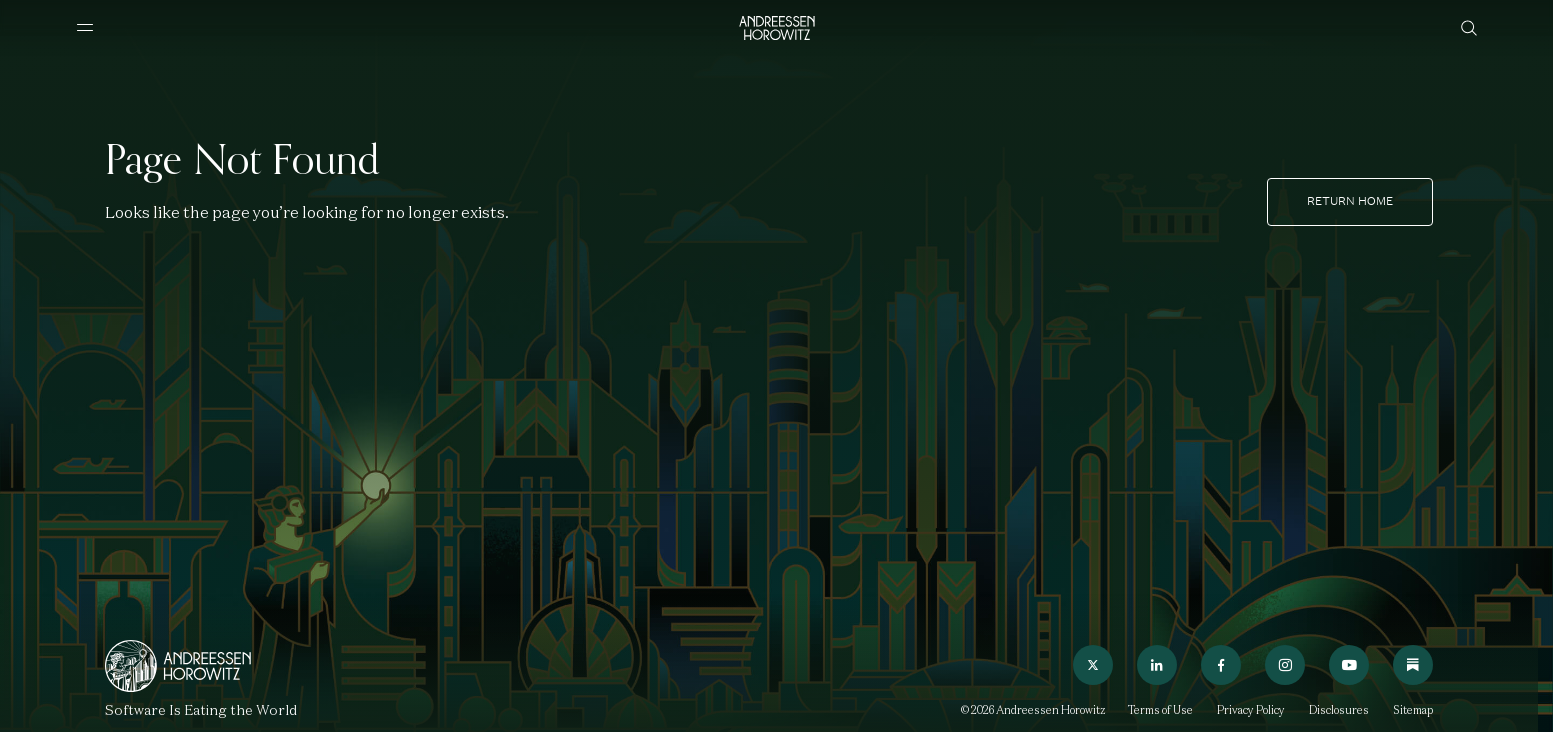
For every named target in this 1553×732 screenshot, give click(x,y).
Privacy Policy (1251, 710)
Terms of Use (1160, 710)
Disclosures (1339, 710)
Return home (1350, 201)
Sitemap (1413, 710)
